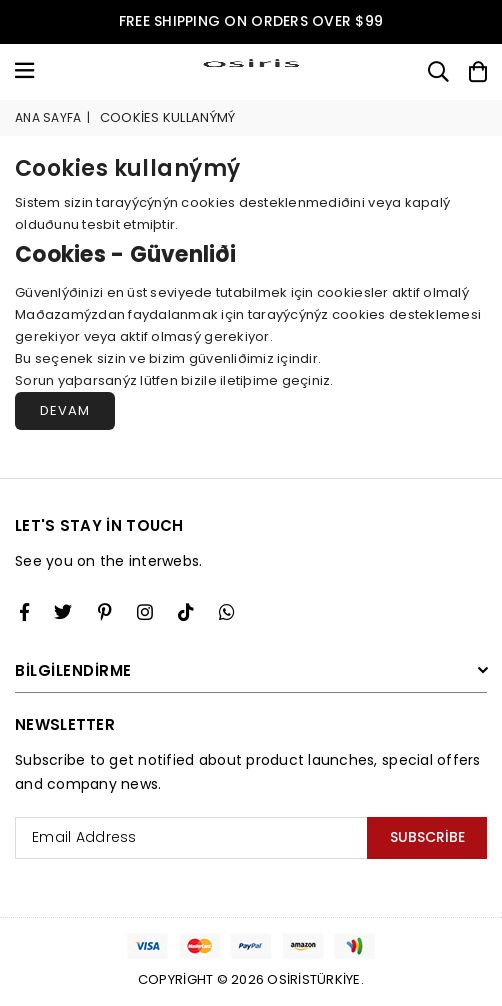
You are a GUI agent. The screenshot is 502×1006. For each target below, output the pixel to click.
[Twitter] (63, 612)
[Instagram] (105, 612)
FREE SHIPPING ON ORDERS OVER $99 (251, 21)
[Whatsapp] (227, 612)
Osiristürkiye (313, 979)
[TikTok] (186, 612)
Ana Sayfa (48, 117)
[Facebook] (24, 612)
